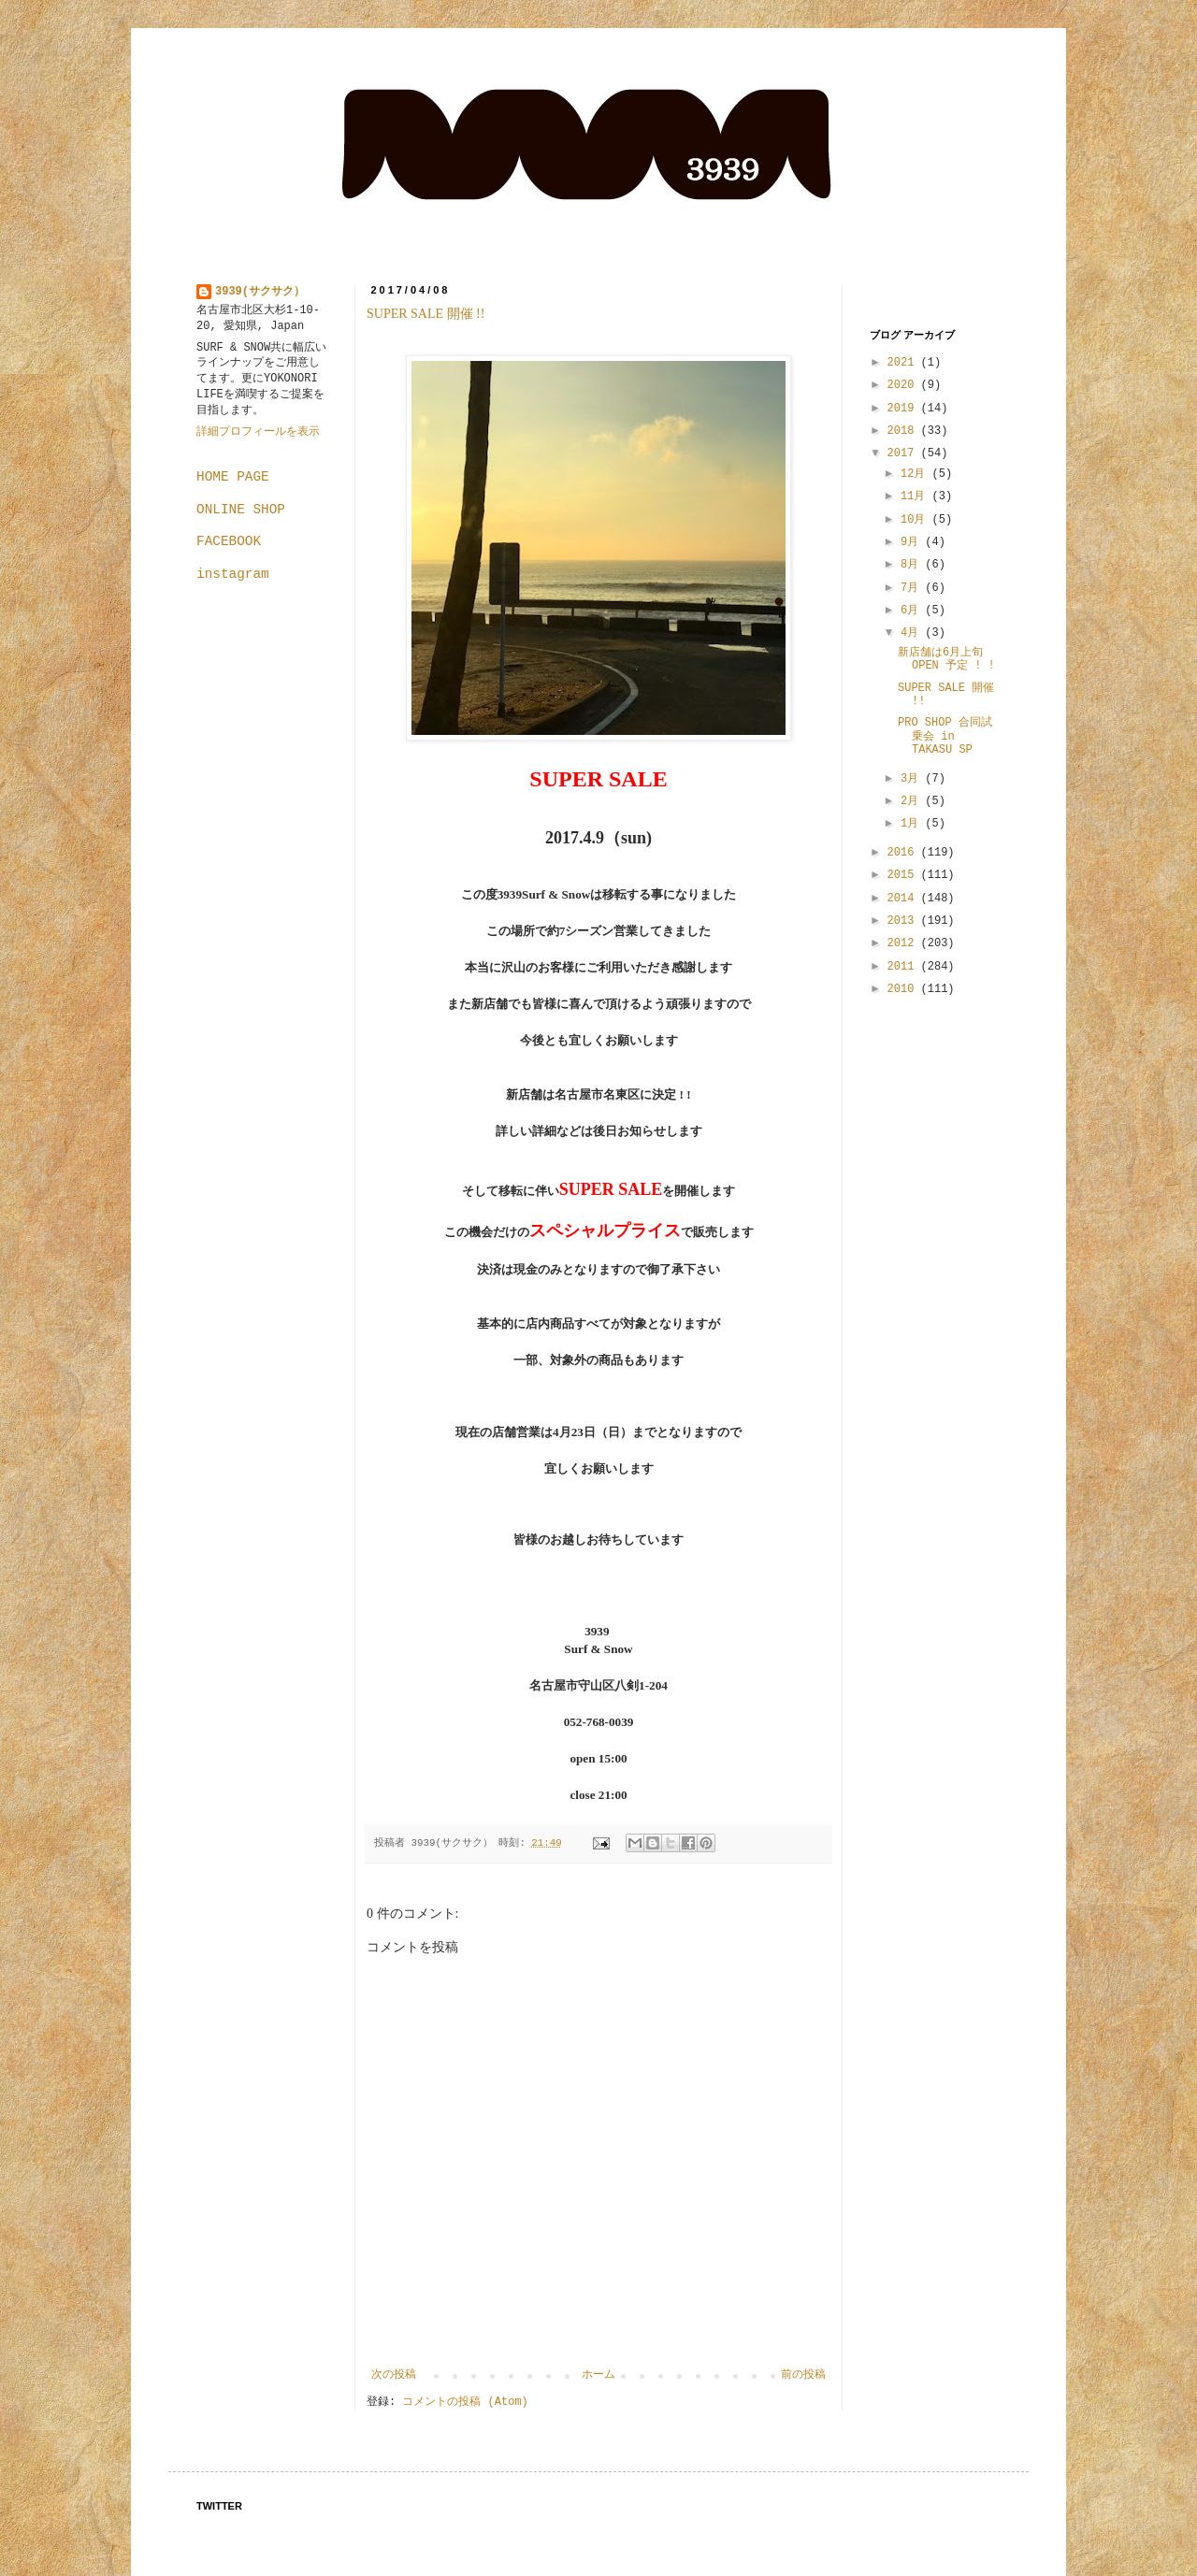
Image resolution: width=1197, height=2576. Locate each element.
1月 (913, 823)
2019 (904, 408)
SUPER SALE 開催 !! (432, 314)
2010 (904, 989)
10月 (916, 519)
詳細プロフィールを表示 (258, 432)
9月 (913, 542)
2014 (904, 898)
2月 (913, 801)
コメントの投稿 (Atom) (464, 2402)
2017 (904, 453)
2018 (904, 431)
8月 (913, 564)
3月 (913, 778)
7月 (913, 588)
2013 (904, 921)
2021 (904, 362)
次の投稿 (393, 2375)
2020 (904, 385)
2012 (904, 943)
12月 (916, 474)
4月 (913, 633)
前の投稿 (803, 2375)
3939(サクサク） (260, 291)
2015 (904, 875)
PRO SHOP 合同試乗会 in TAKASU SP (945, 736)
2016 (904, 852)
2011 (904, 966)
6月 (913, 610)
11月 (916, 496)
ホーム (598, 2375)
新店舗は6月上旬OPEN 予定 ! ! (946, 659)
